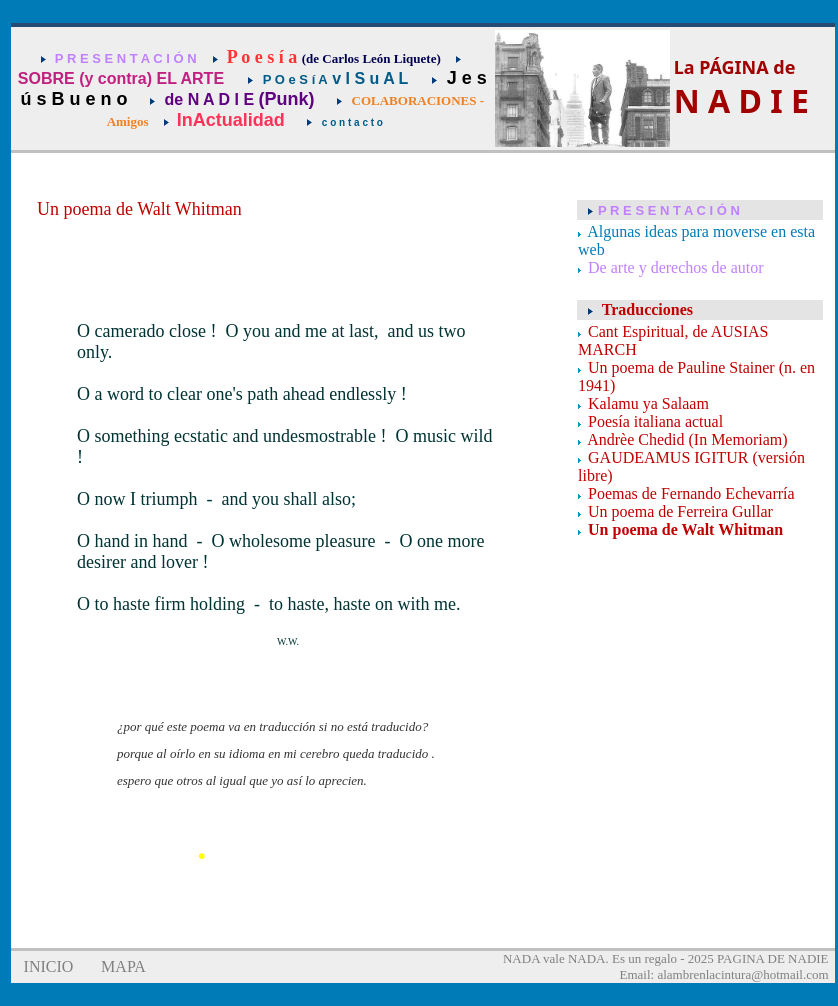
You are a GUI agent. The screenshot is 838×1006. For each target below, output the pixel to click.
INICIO (49, 966)
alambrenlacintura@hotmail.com (742, 974)
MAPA (123, 966)
